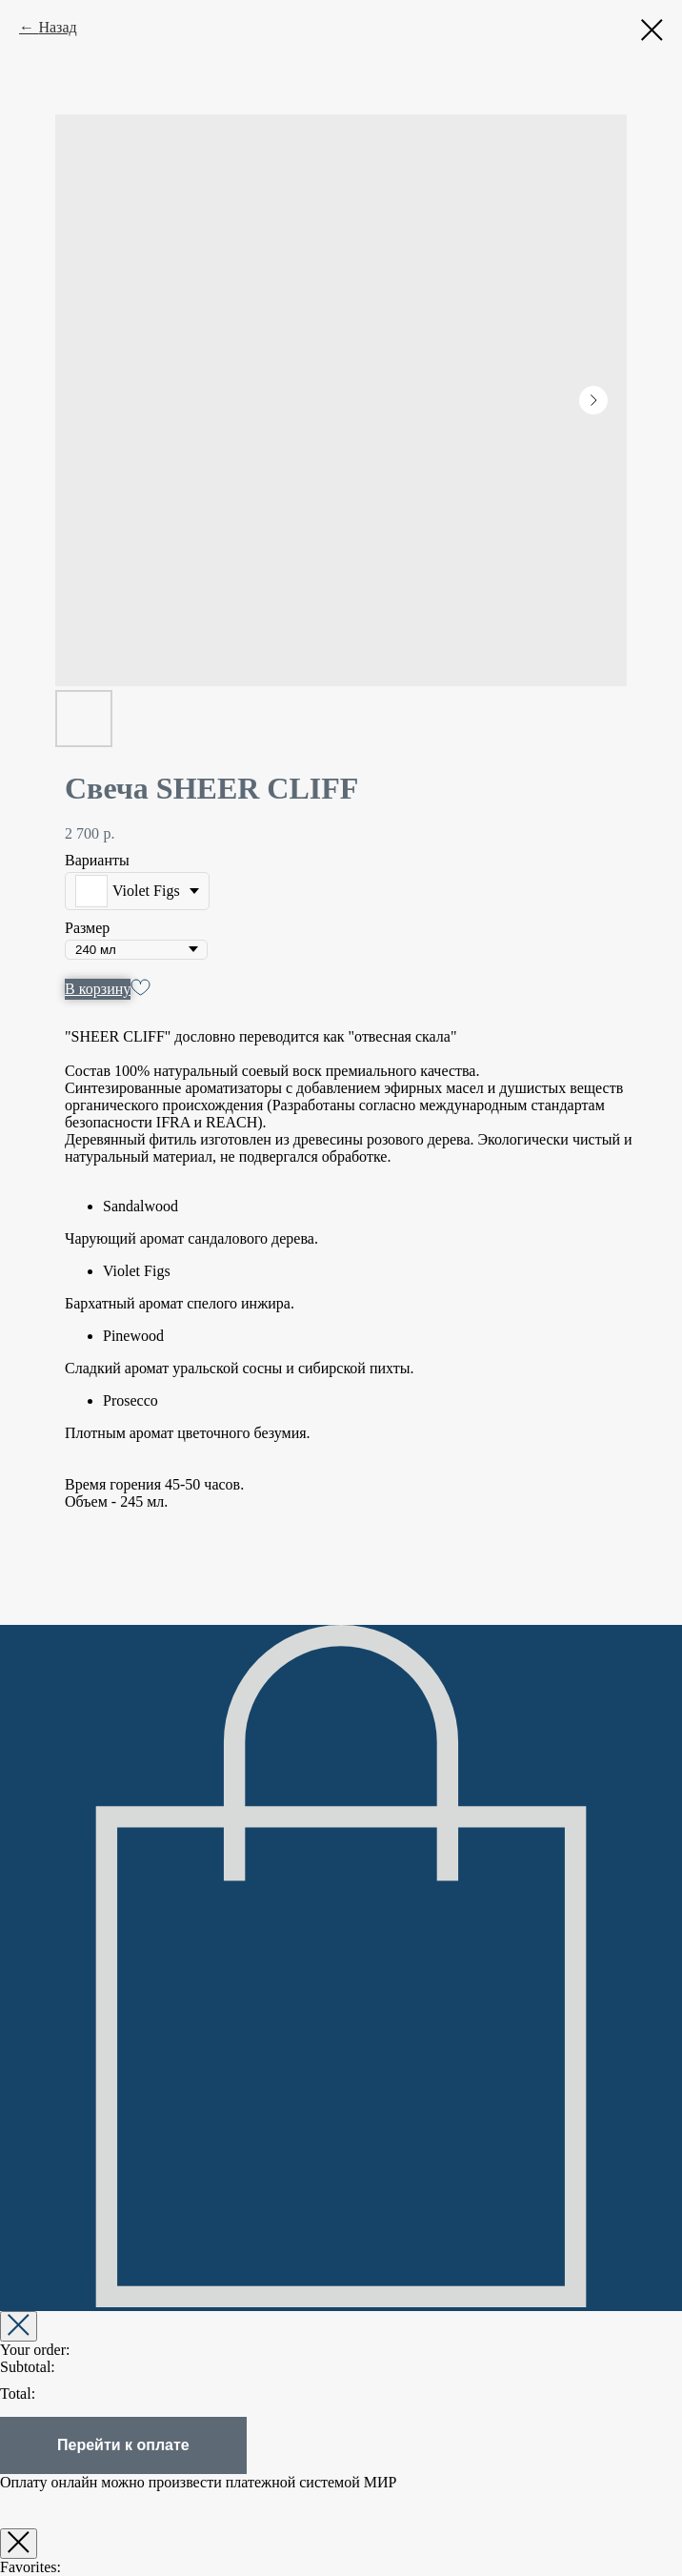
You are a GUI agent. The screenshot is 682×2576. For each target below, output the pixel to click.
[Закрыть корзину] (18, 2326)
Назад (57, 27)
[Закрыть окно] (18, 2543)
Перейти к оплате (123, 2445)
